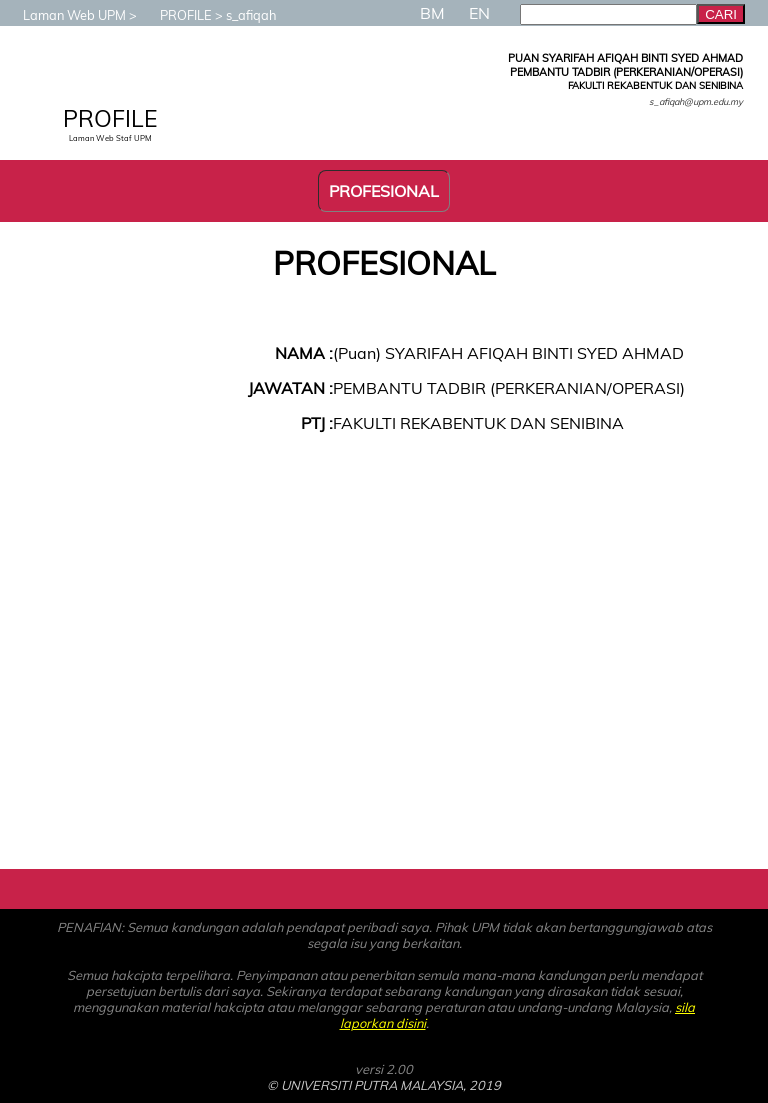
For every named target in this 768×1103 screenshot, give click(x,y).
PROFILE (176, 15)
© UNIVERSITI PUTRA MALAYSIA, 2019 (384, 1085)
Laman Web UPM (64, 15)
